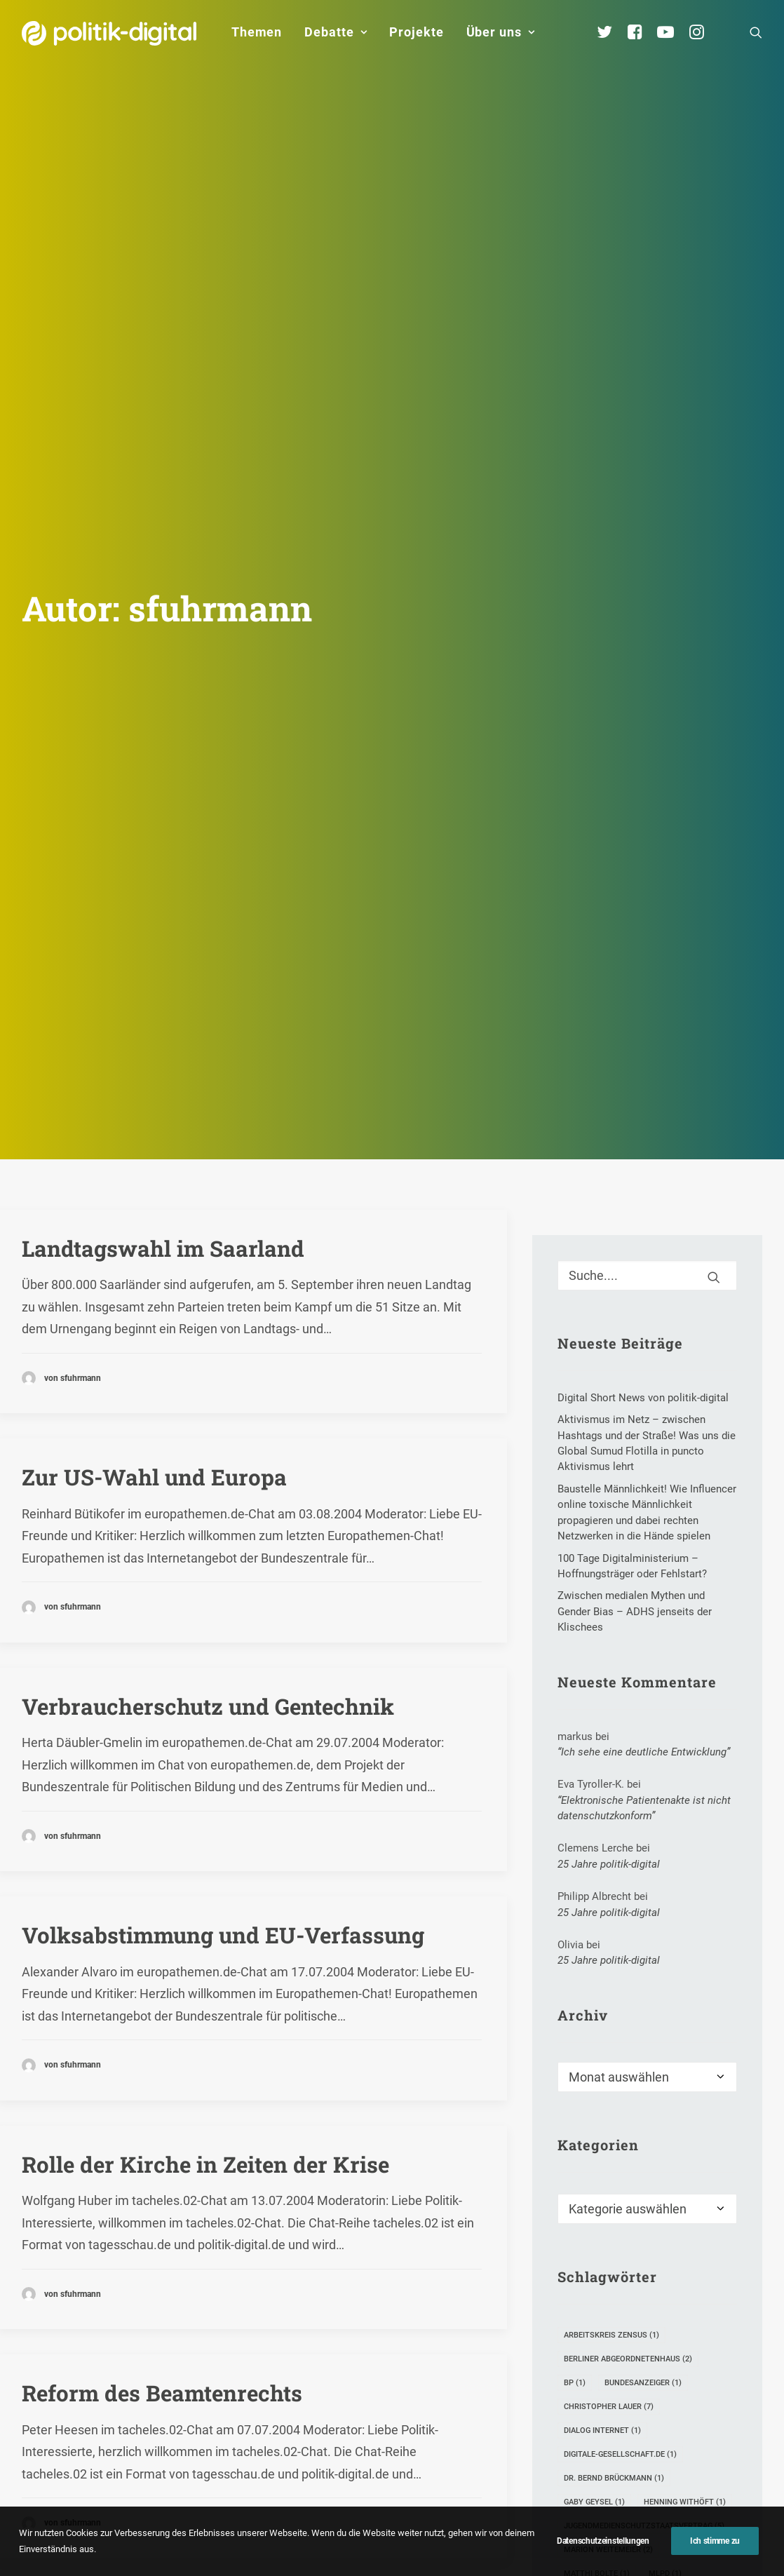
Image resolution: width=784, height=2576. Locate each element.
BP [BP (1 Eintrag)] (575, 2119)
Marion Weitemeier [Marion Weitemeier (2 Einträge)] (608, 2286)
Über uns (500, 32)
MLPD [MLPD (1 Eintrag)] (665, 2310)
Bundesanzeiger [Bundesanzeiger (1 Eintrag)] (643, 2119)
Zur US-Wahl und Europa (154, 1213)
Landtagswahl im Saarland (163, 985)
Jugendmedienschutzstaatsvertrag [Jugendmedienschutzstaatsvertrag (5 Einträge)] (644, 2262)
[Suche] (647, 1012)
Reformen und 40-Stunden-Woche (200, 2359)
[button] (756, 32)
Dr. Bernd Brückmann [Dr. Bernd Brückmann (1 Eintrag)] (614, 2215)
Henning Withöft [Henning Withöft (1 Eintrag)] (685, 2239)
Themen (256, 32)
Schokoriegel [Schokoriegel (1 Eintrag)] (598, 2358)
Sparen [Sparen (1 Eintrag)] (584, 2382)
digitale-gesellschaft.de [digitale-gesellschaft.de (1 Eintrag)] (620, 2191)
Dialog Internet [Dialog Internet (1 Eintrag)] (602, 2167)
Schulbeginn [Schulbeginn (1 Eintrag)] (683, 2358)
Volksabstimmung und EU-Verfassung (223, 1671)
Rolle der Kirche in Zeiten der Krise (205, 1901)
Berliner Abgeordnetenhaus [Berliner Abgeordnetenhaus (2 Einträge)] (628, 2095)
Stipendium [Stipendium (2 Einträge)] (652, 2382)
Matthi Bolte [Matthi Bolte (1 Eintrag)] (597, 2310)
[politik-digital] (109, 33)
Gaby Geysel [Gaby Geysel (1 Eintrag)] (594, 2239)
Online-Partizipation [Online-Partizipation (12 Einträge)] (614, 2334)
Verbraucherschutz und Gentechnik (208, 1443)
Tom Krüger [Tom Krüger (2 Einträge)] (594, 2405)
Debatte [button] (335, 32)
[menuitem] (257, 32)
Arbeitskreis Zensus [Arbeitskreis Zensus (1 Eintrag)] (611, 2072)
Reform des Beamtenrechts (162, 2129)
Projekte (416, 32)
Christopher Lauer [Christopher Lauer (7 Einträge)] (609, 2143)
